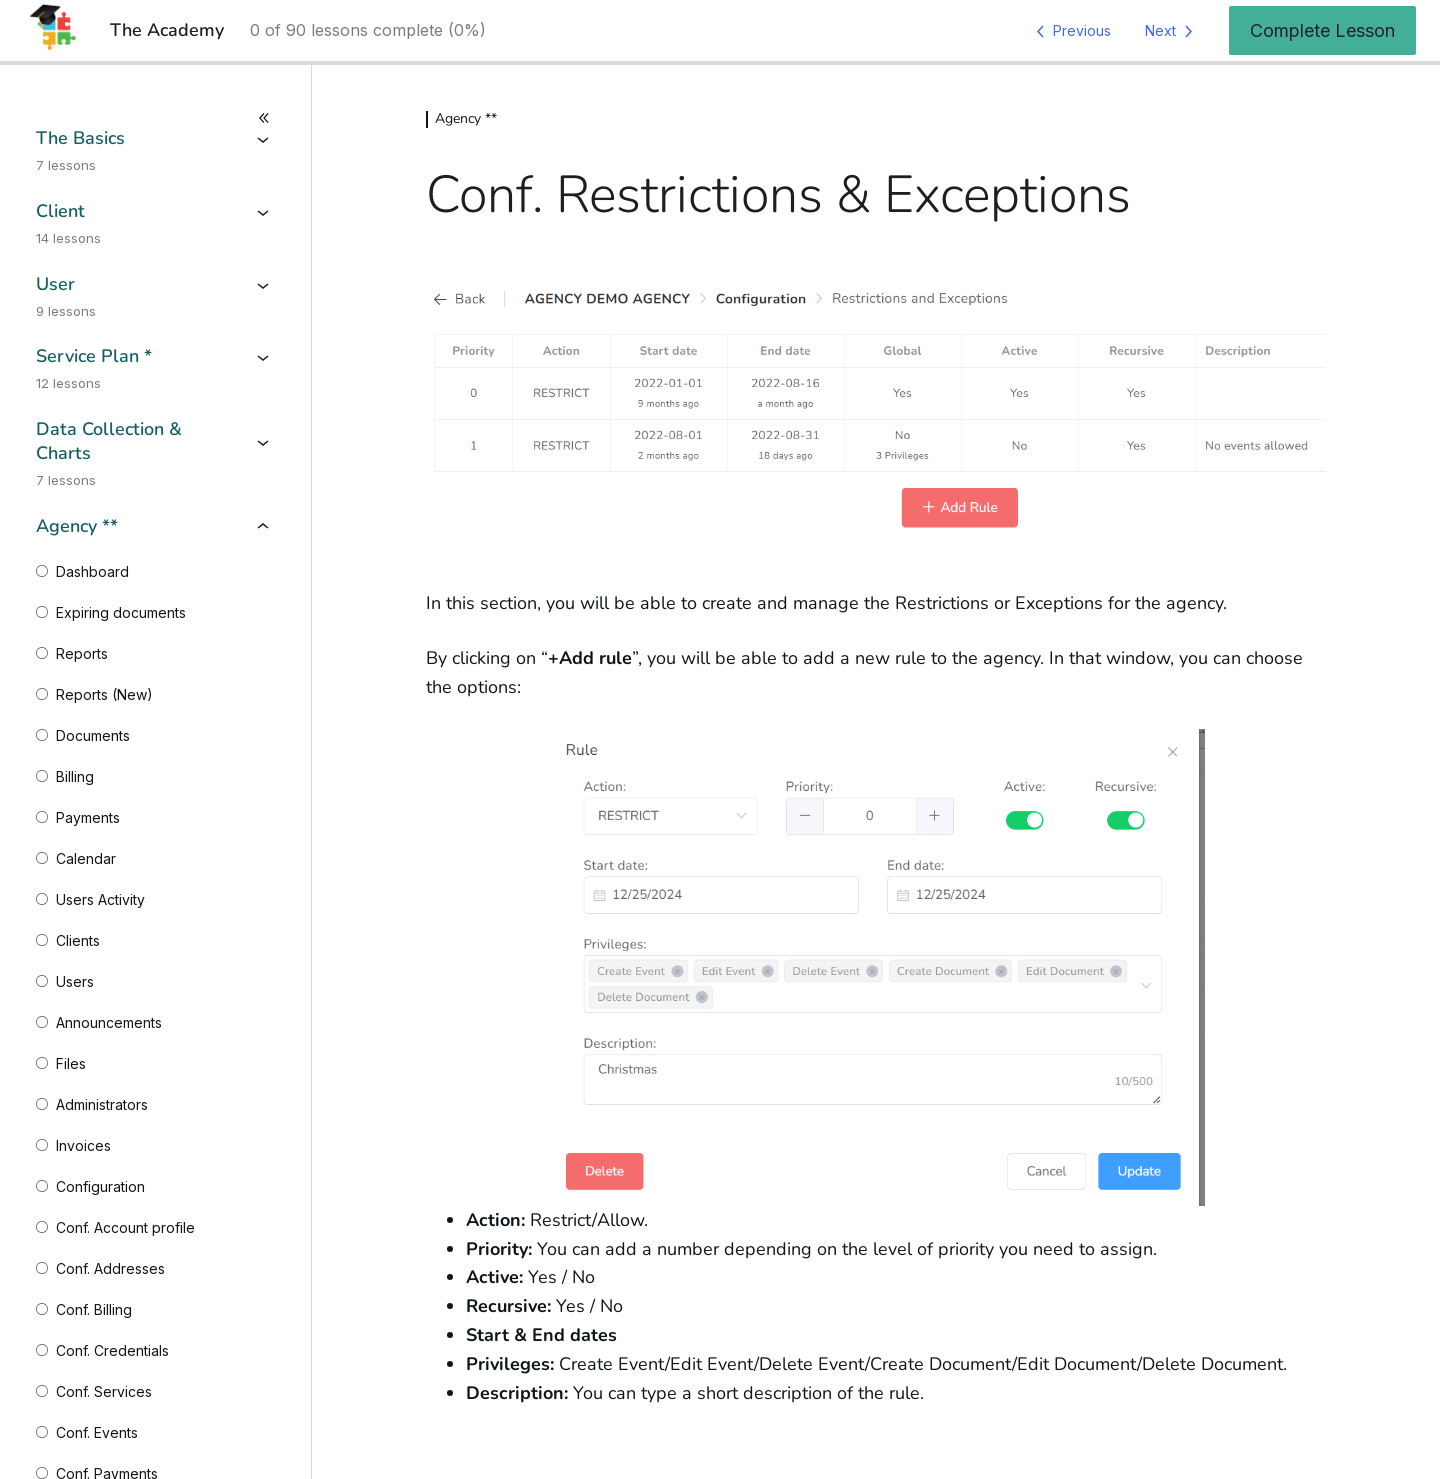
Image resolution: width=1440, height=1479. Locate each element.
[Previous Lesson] (1070, 31)
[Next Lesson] (1172, 31)
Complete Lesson (1322, 30)
